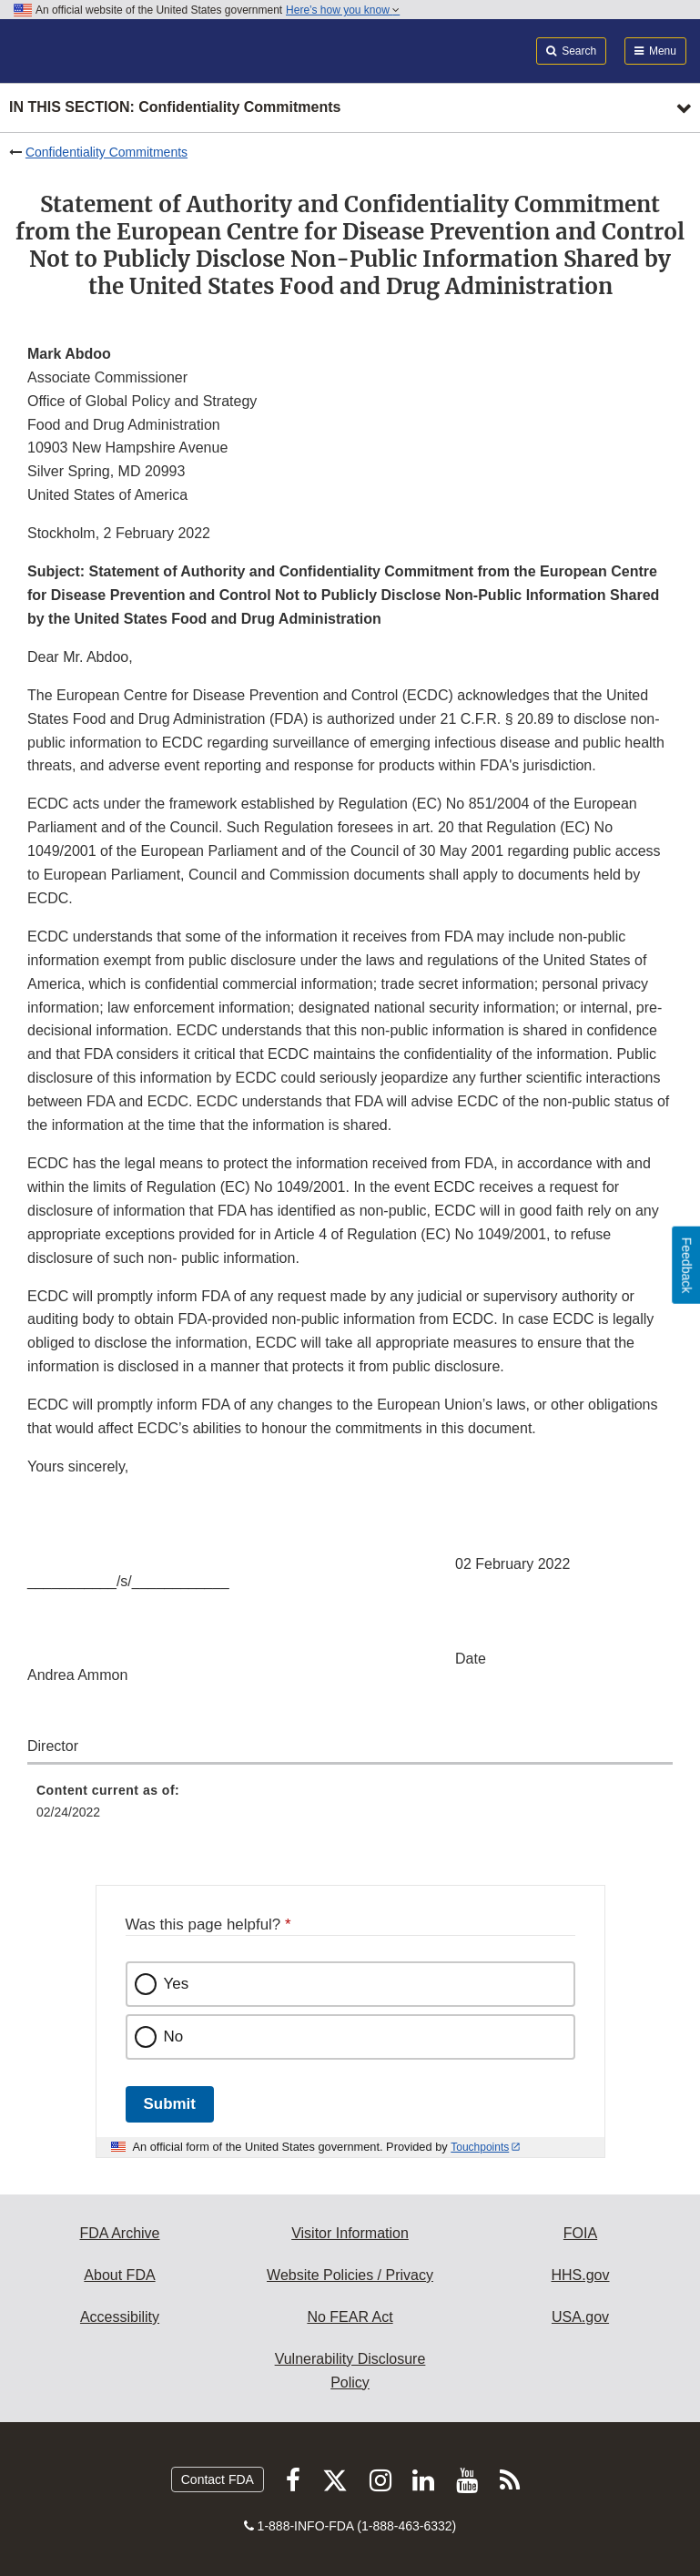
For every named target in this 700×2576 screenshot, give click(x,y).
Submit (170, 2104)
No (174, 2036)
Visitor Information (350, 2233)
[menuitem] (350, 1807)
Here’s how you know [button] (343, 10)
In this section (174, 107)
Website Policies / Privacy (350, 2275)
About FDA (119, 2275)
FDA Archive (119, 2233)
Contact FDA (217, 2479)
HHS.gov (580, 2275)
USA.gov (580, 2317)
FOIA (580, 2233)
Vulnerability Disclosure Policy (350, 2370)
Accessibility (119, 2317)
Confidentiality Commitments (106, 152)
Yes (176, 1983)
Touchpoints (480, 2147)
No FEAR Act (349, 2317)
